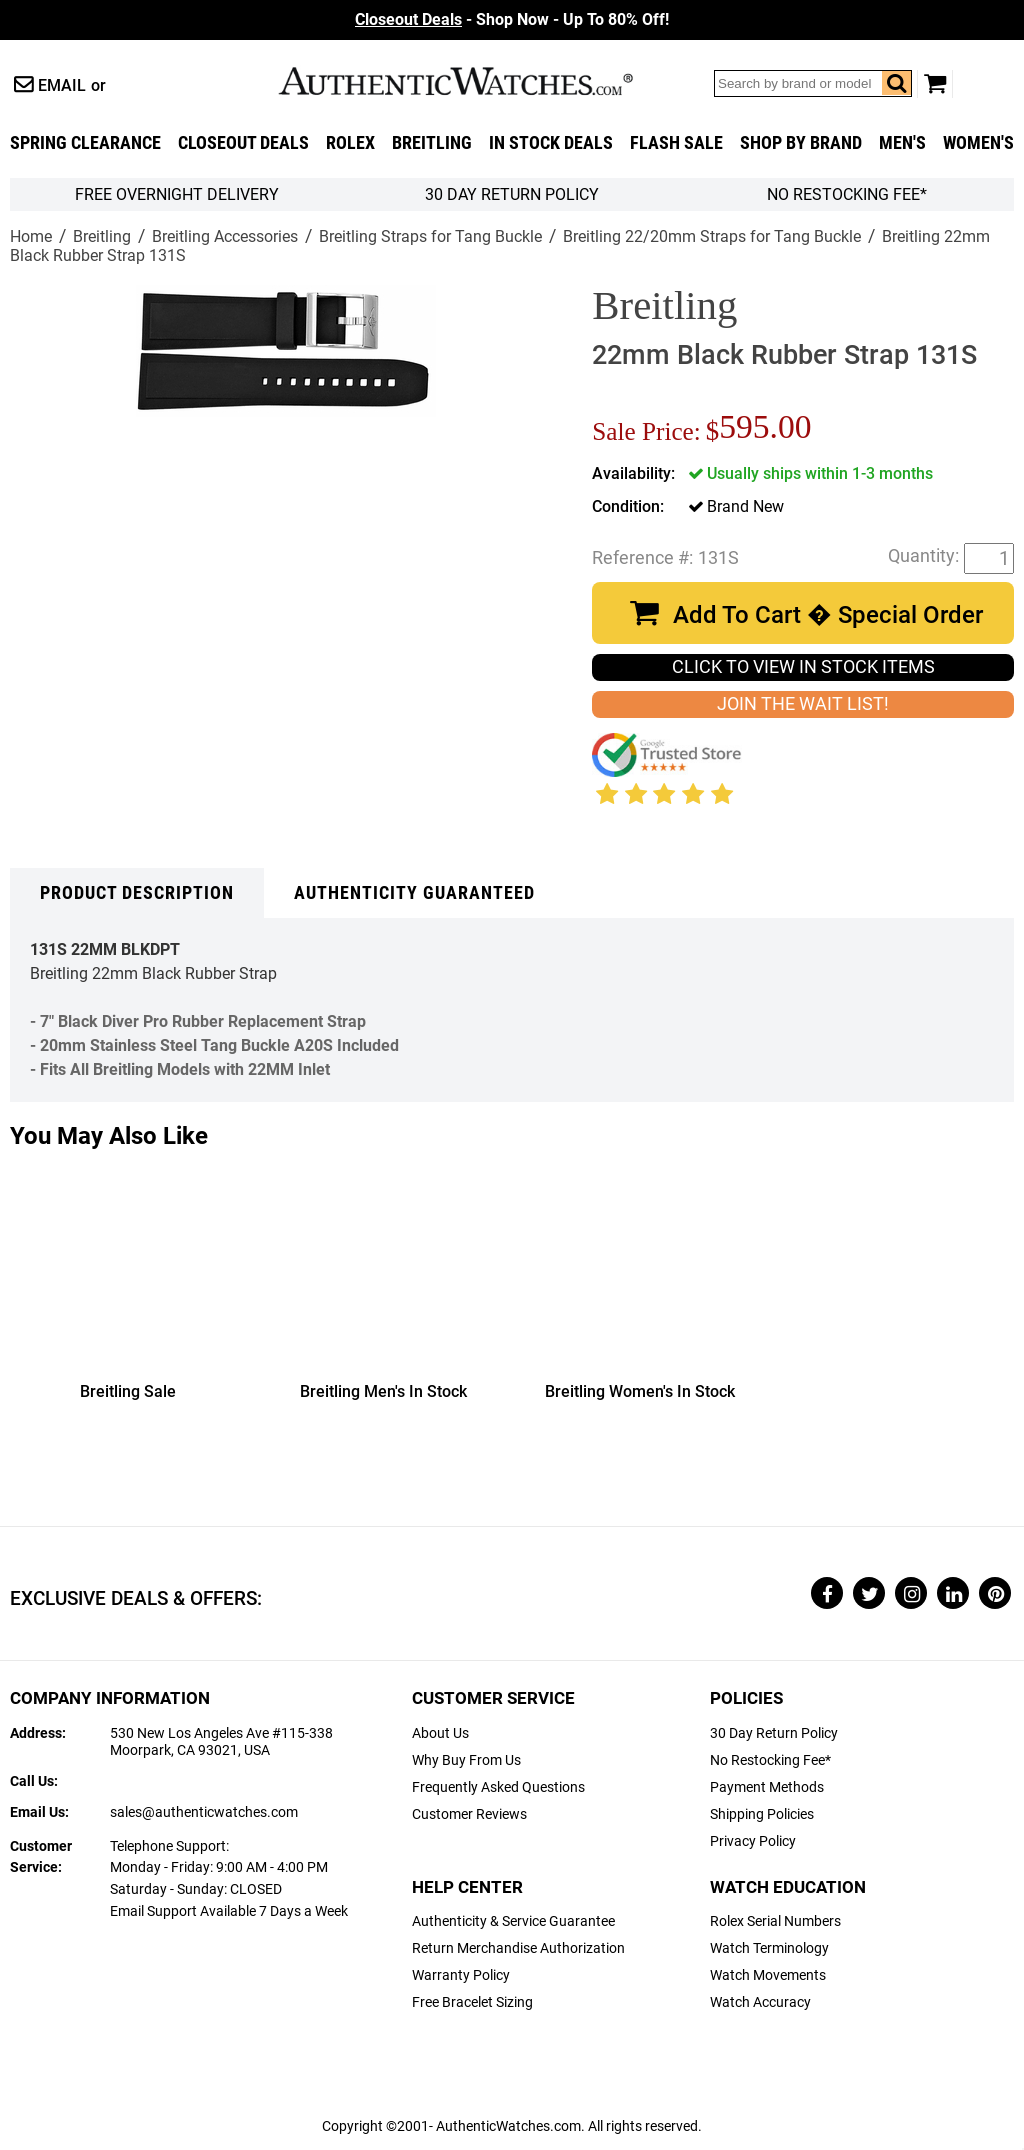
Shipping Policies (762, 1814)
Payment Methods (767, 1787)
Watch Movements (768, 1975)
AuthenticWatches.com (477, 81)
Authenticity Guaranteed (414, 893)
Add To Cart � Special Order (828, 615)
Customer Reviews (469, 1814)
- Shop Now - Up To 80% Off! (512, 19)
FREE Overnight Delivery (177, 194)
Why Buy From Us (466, 1760)
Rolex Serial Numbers (775, 1921)
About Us (440, 1733)
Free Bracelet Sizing (472, 2002)
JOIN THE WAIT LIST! (803, 704)
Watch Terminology (769, 1948)
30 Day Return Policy (774, 1733)
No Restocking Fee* (847, 194)
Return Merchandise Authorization (518, 1948)
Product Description (137, 893)
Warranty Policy (461, 1975)
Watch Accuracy (760, 2002)
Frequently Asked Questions (498, 1787)
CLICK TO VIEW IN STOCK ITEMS (803, 667)
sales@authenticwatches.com (204, 1812)
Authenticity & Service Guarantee (513, 1921)
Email (62, 85)
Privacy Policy (753, 1841)
